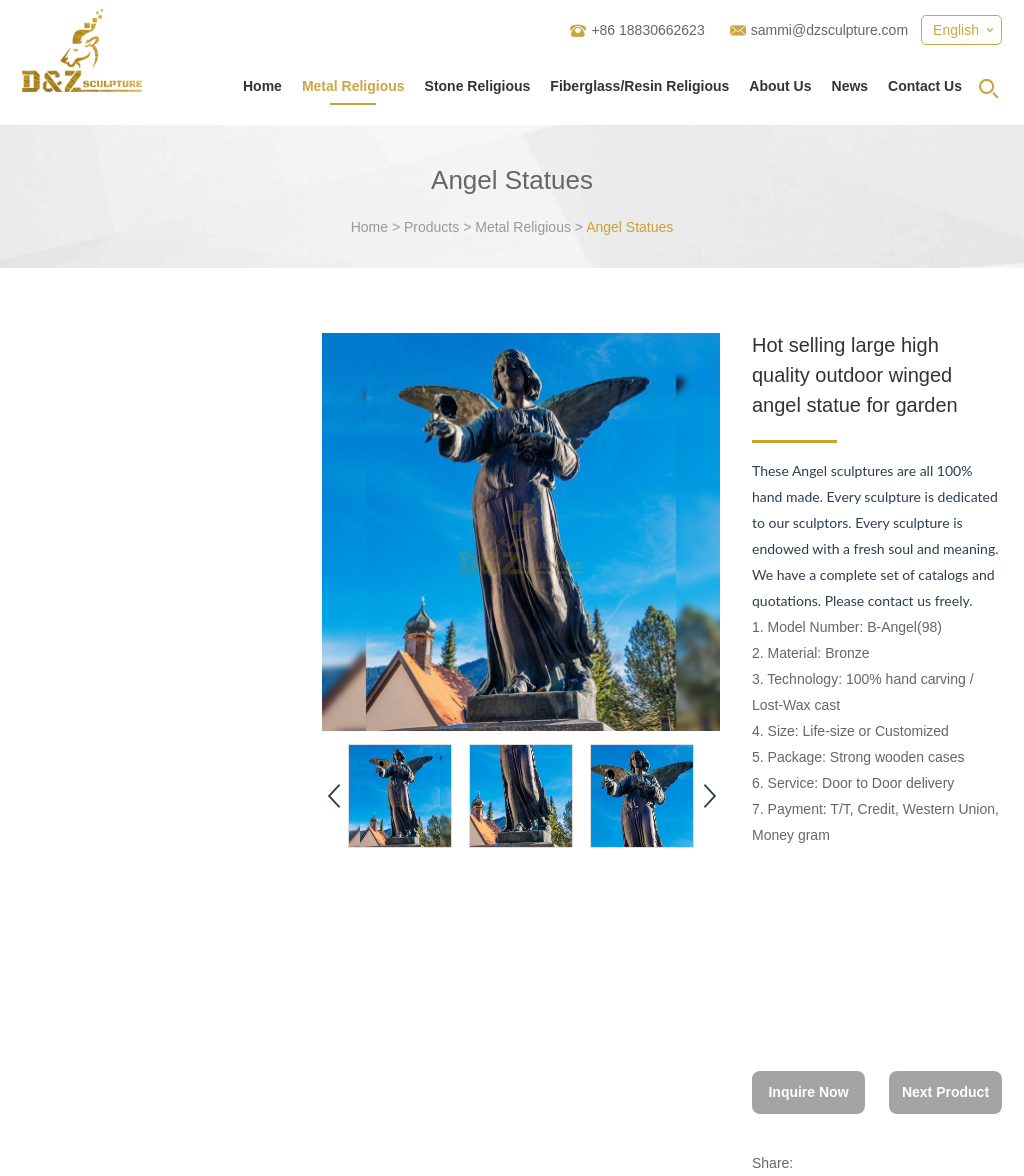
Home (262, 86)
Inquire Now (808, 1092)
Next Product (945, 1092)
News (850, 86)
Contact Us (925, 86)
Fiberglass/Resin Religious (639, 86)
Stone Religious (478, 86)
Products (431, 227)
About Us (780, 86)
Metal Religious (353, 86)
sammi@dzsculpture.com (829, 30)
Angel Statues (629, 227)
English (956, 30)
